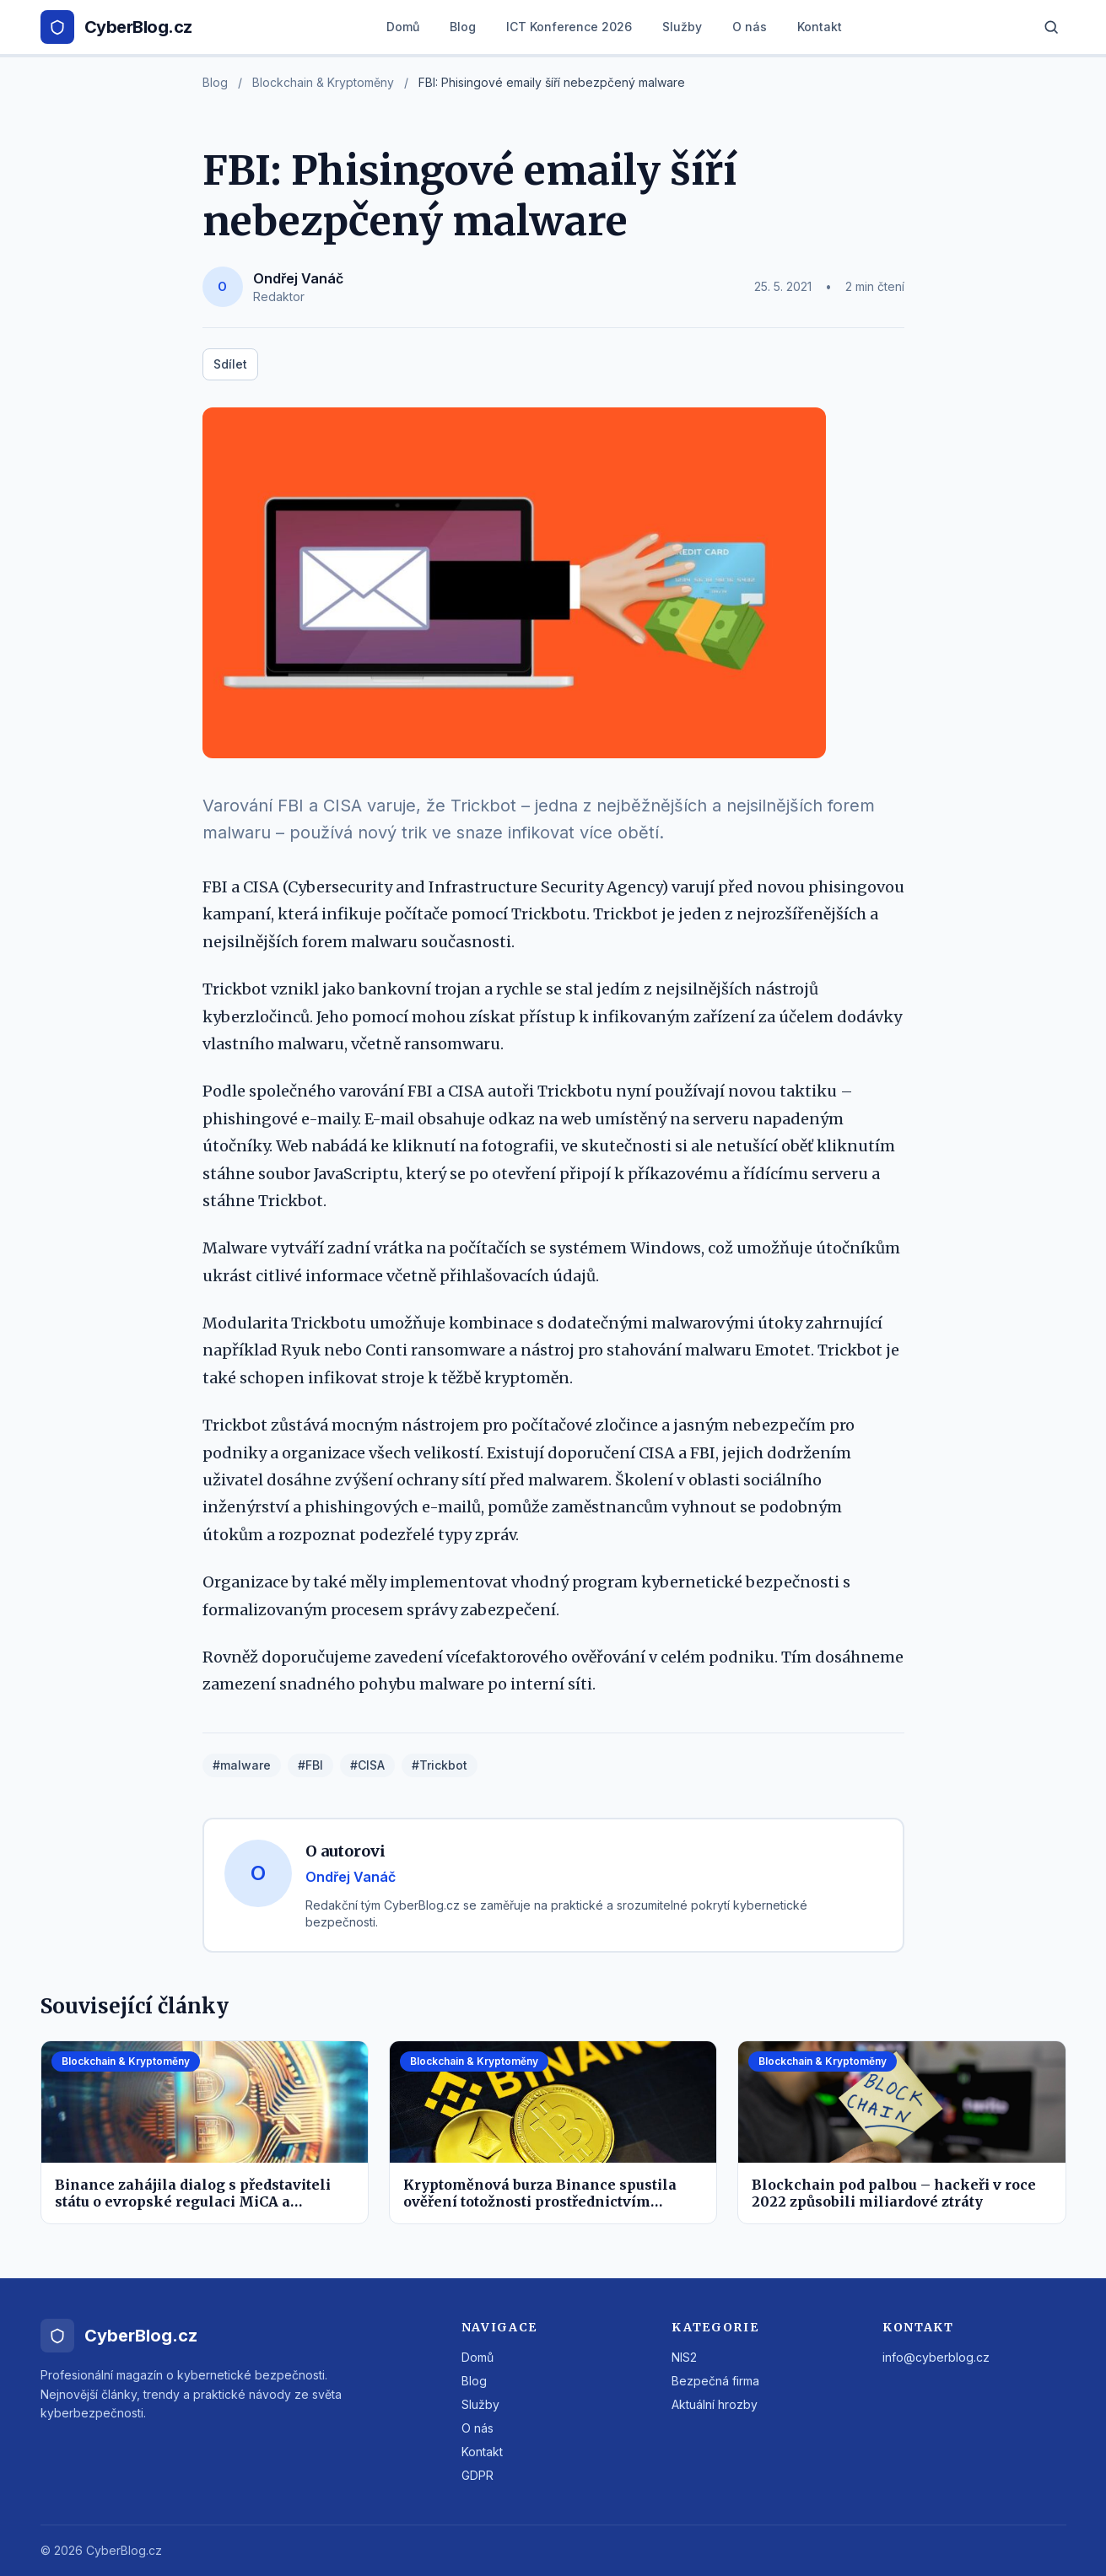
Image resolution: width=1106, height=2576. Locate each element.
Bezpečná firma (715, 2381)
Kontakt (819, 26)
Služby (682, 26)
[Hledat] (1051, 27)
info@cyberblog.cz (936, 2357)
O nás (749, 26)
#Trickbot (439, 1765)
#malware (242, 1765)
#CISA (367, 1765)
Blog (463, 26)
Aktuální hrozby (715, 2404)
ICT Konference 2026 (569, 26)
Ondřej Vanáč (298, 278)
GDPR (477, 2475)
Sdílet (230, 364)
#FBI (310, 1765)
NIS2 (684, 2357)
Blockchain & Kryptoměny (323, 82)
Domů (402, 26)
